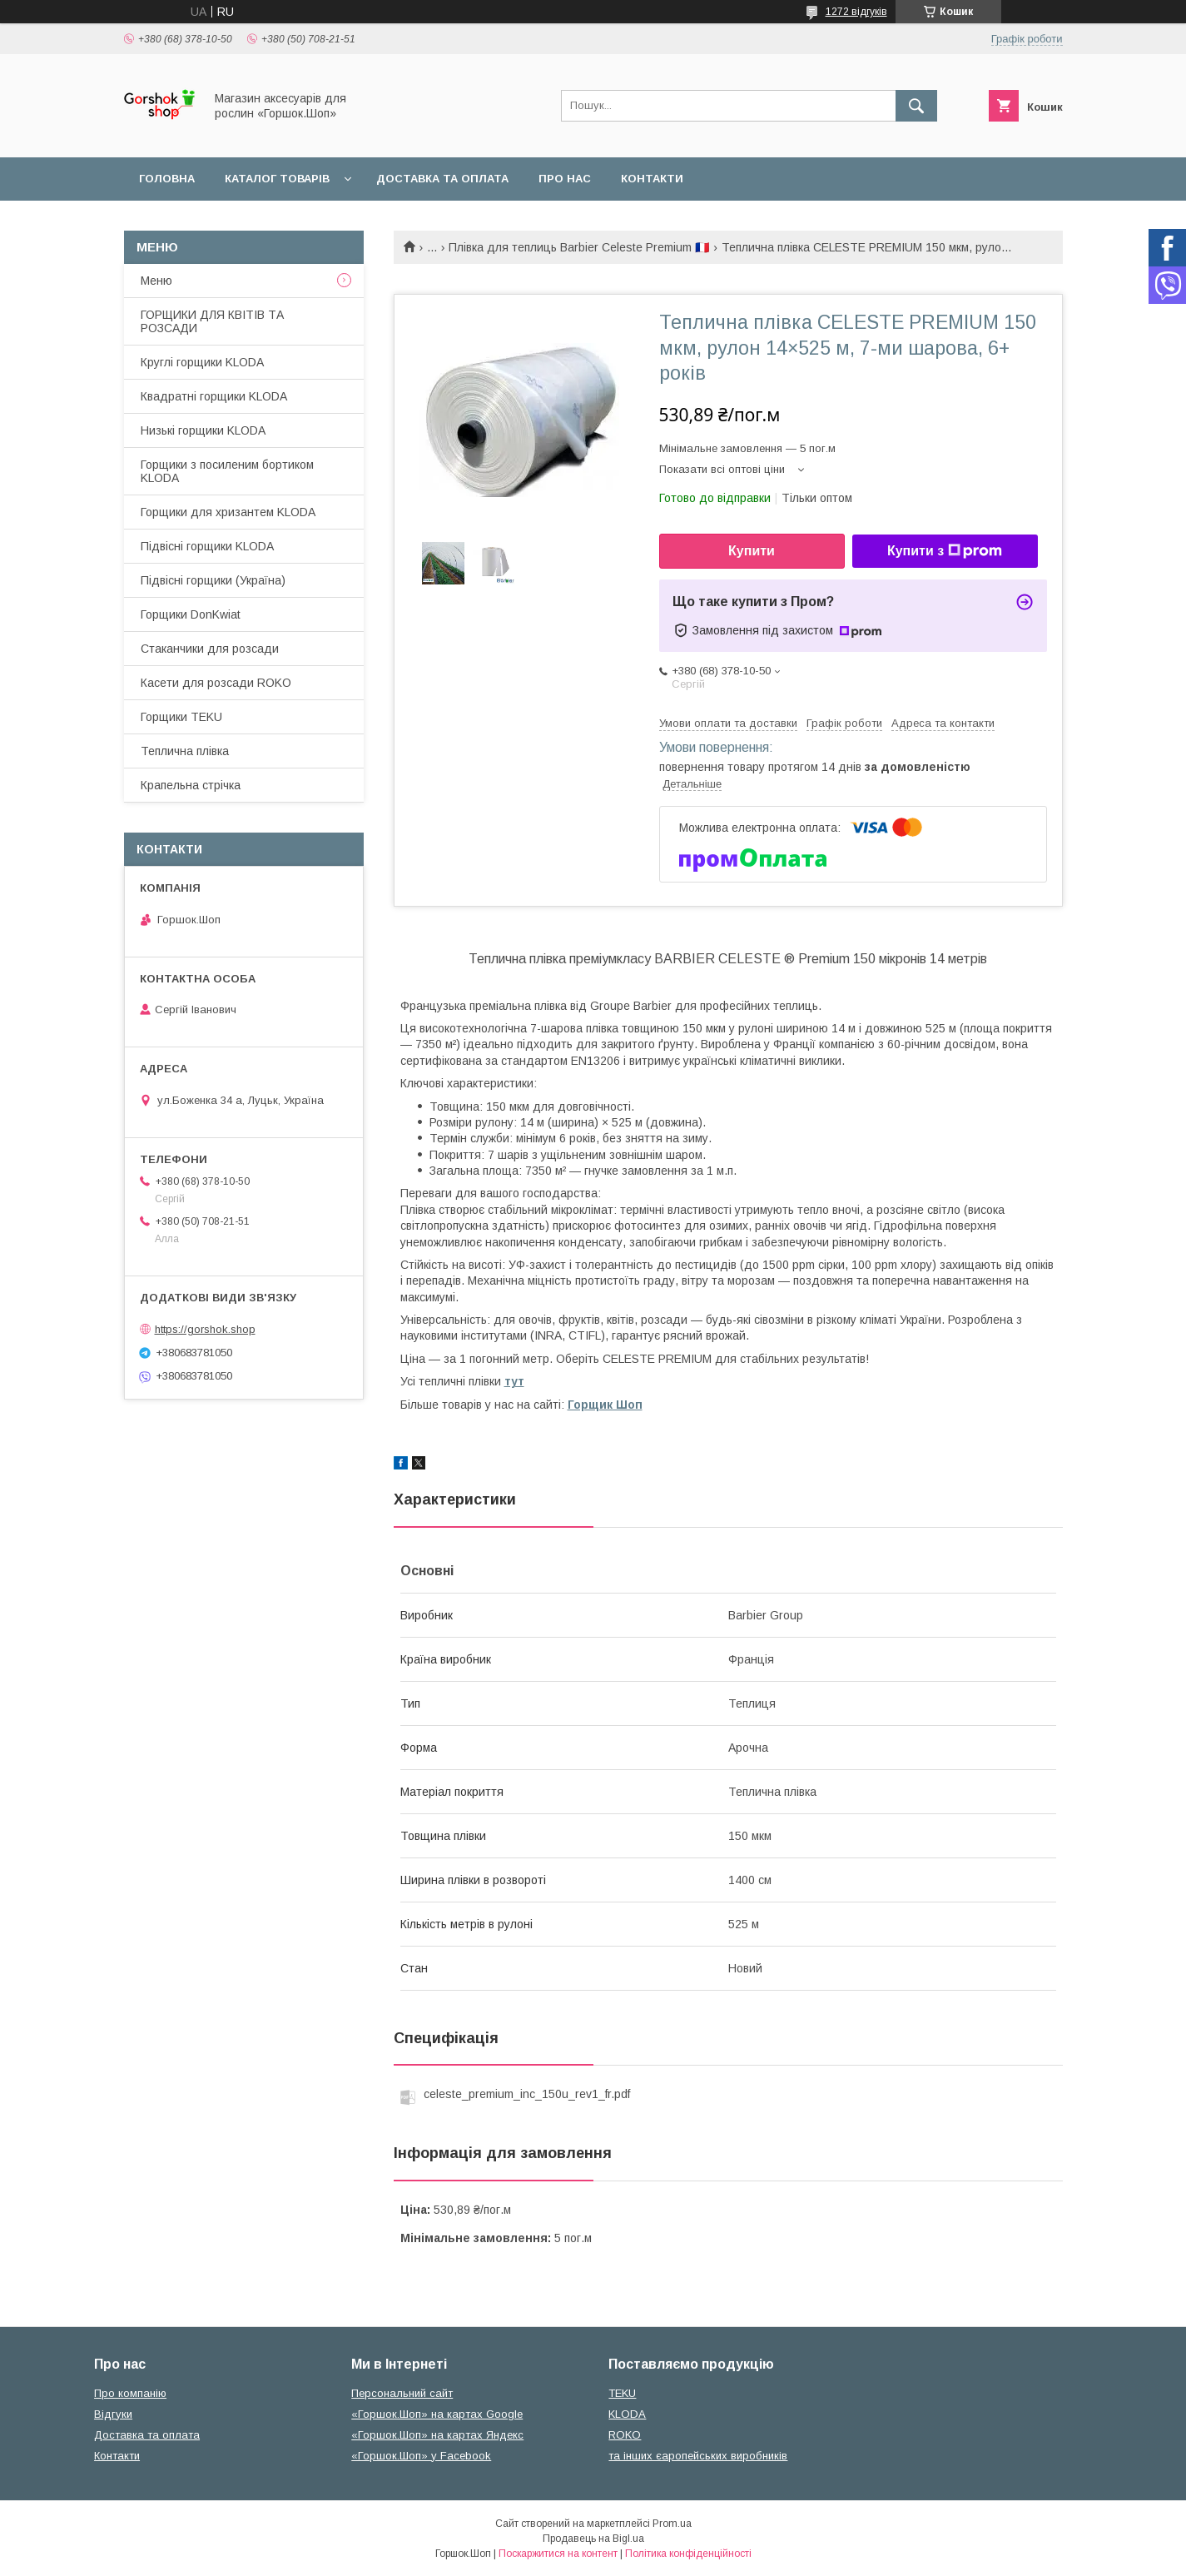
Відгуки (113, 2414)
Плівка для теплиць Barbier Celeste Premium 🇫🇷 (579, 247)
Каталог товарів (277, 178)
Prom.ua (672, 2523)
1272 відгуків (856, 11)
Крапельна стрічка (191, 785)
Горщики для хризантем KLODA (228, 512)
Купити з (944, 551)
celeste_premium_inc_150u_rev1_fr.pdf (527, 2094)
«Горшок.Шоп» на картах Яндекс (437, 2435)
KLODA (627, 2414)
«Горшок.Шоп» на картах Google (437, 2414)
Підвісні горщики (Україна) (213, 580)
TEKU (622, 2393)
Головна (167, 178)
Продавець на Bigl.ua (593, 2538)
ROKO (624, 2435)
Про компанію (130, 2393)
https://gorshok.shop (205, 1329)
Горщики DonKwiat (191, 614)
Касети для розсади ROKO (216, 682)
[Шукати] (916, 106)
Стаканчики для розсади (210, 648)
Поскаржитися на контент (558, 2553)
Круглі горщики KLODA (202, 362)
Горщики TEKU (181, 717)
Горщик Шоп (605, 1404)
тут (514, 1381)
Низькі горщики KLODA (203, 430)
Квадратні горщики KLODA (214, 396)
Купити (751, 551)
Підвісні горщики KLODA (207, 546)
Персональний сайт (402, 2393)
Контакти (652, 178)
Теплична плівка (185, 751)
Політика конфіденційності (688, 2553)
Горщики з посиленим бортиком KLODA (227, 471)
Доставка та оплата (442, 178)
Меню (156, 280)
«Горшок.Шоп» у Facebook (421, 2455)
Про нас (564, 178)
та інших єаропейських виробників (697, 2455)
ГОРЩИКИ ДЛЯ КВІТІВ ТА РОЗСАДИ (212, 321)
